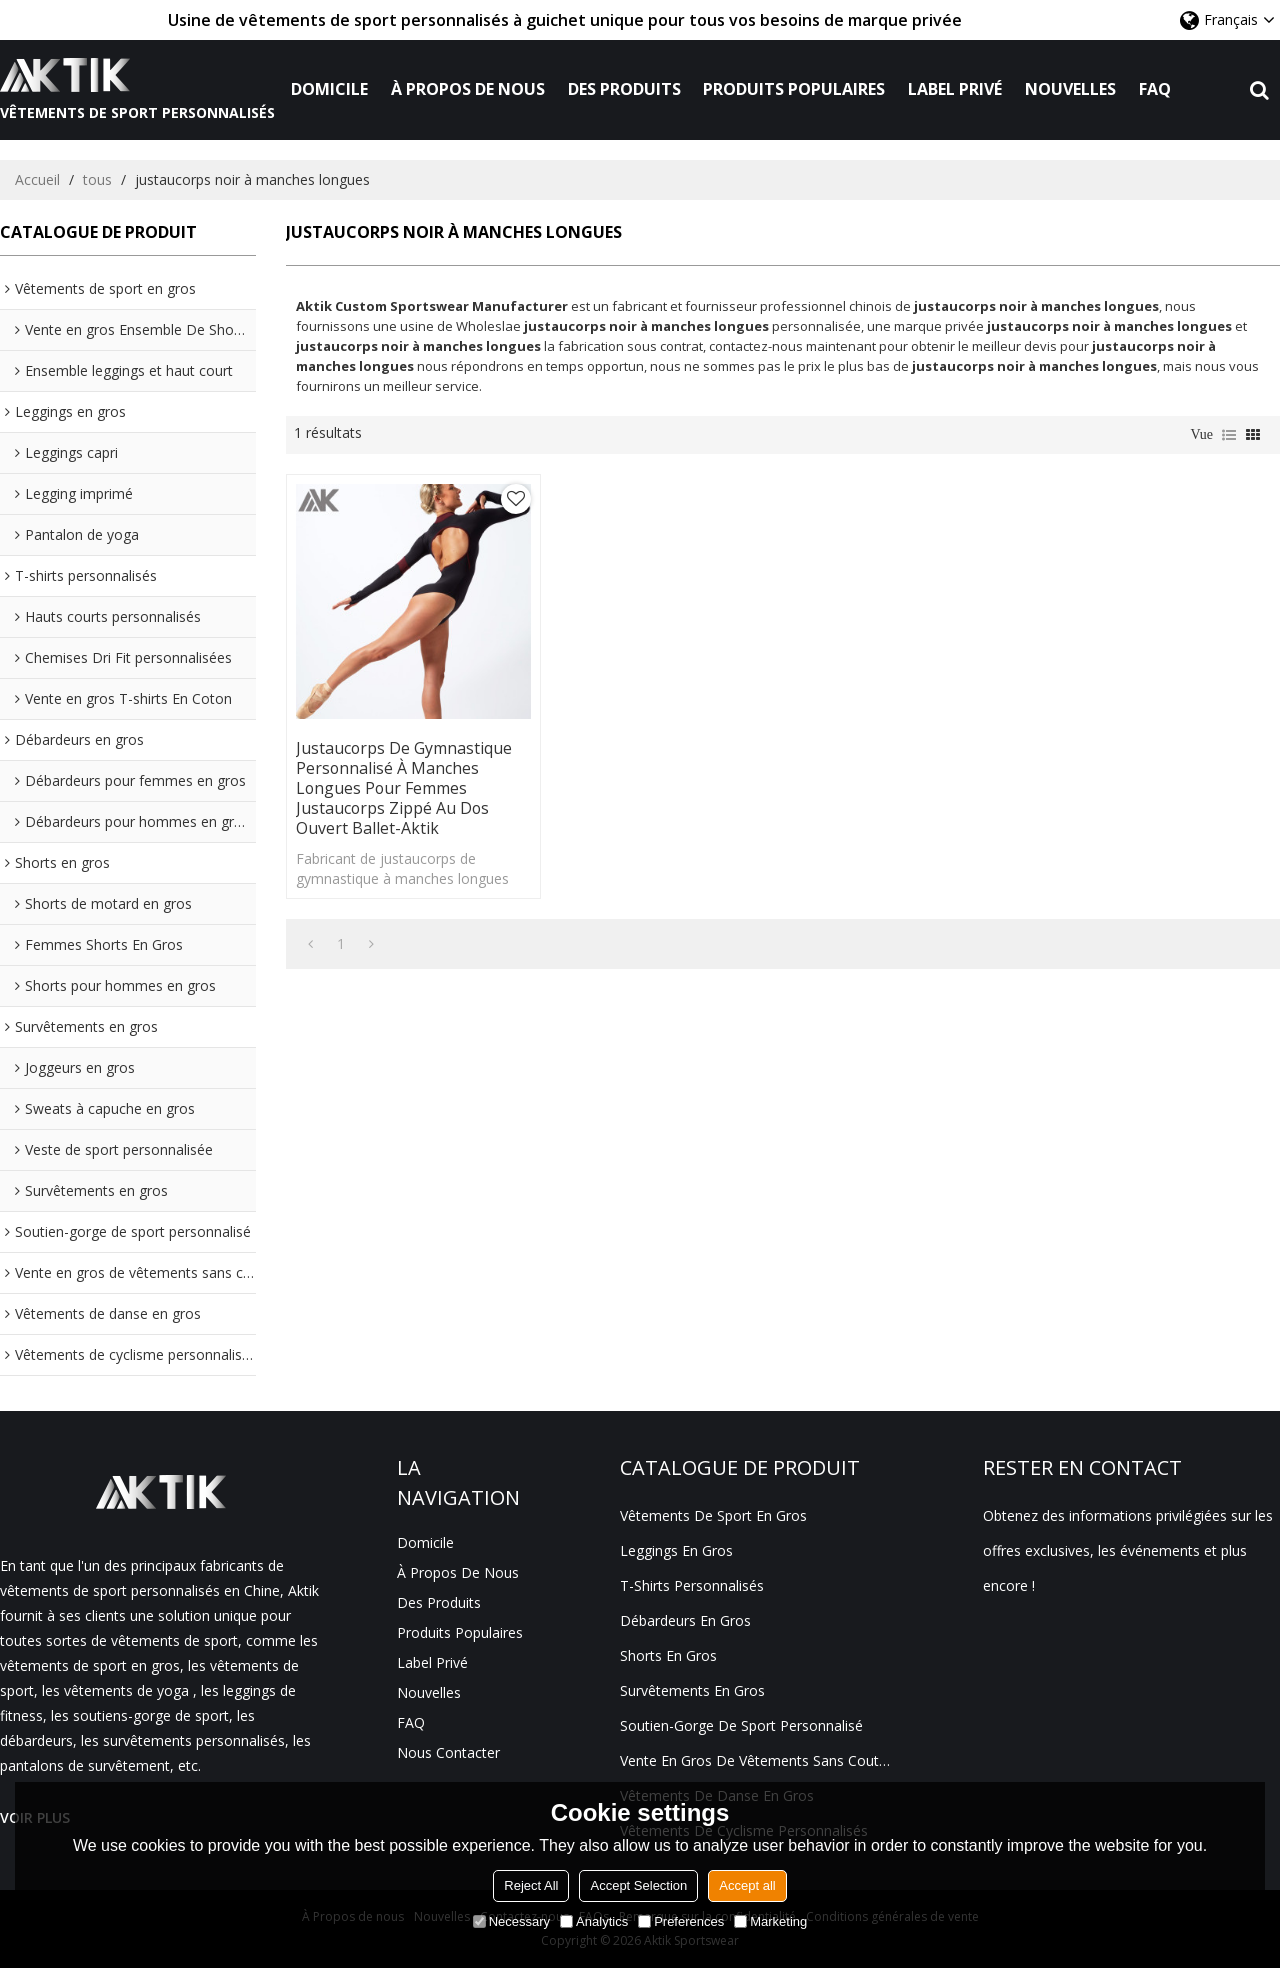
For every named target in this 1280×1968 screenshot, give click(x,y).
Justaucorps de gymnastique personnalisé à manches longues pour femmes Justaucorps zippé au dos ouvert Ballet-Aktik (404, 775)
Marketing (770, 1921)
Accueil (37, 179)
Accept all (747, 1885)
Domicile (329, 89)
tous (97, 179)
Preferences (681, 1921)
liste (1229, 435)
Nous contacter (448, 1752)
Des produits (624, 89)
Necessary (511, 1921)
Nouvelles (1070, 89)
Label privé (956, 89)
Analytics (594, 1921)
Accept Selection (638, 1885)
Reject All (531, 1885)
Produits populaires (795, 89)
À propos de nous (468, 89)
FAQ (1155, 89)
